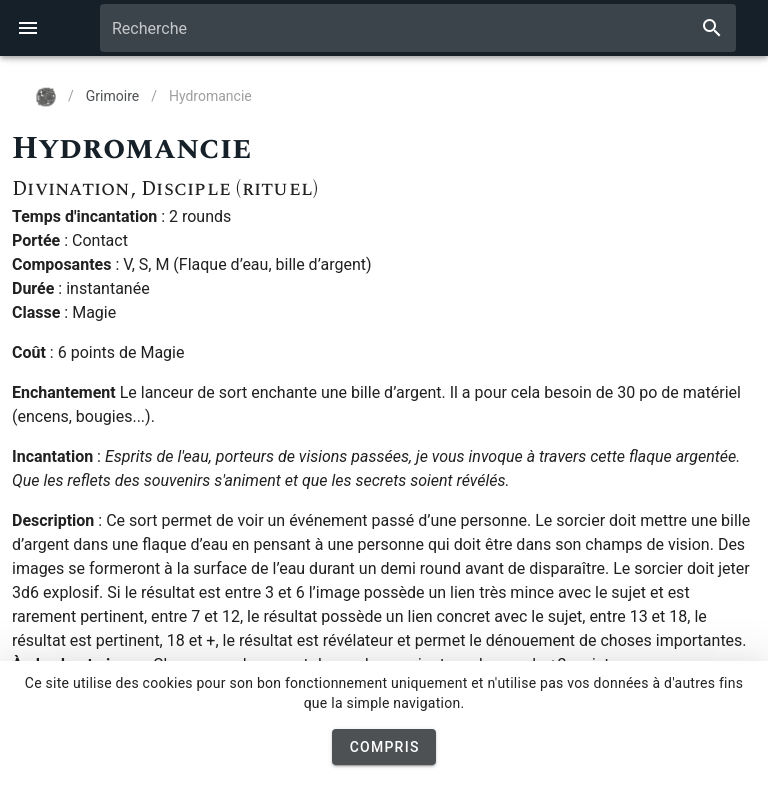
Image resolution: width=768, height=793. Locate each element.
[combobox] (418, 28)
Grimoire (112, 96)
